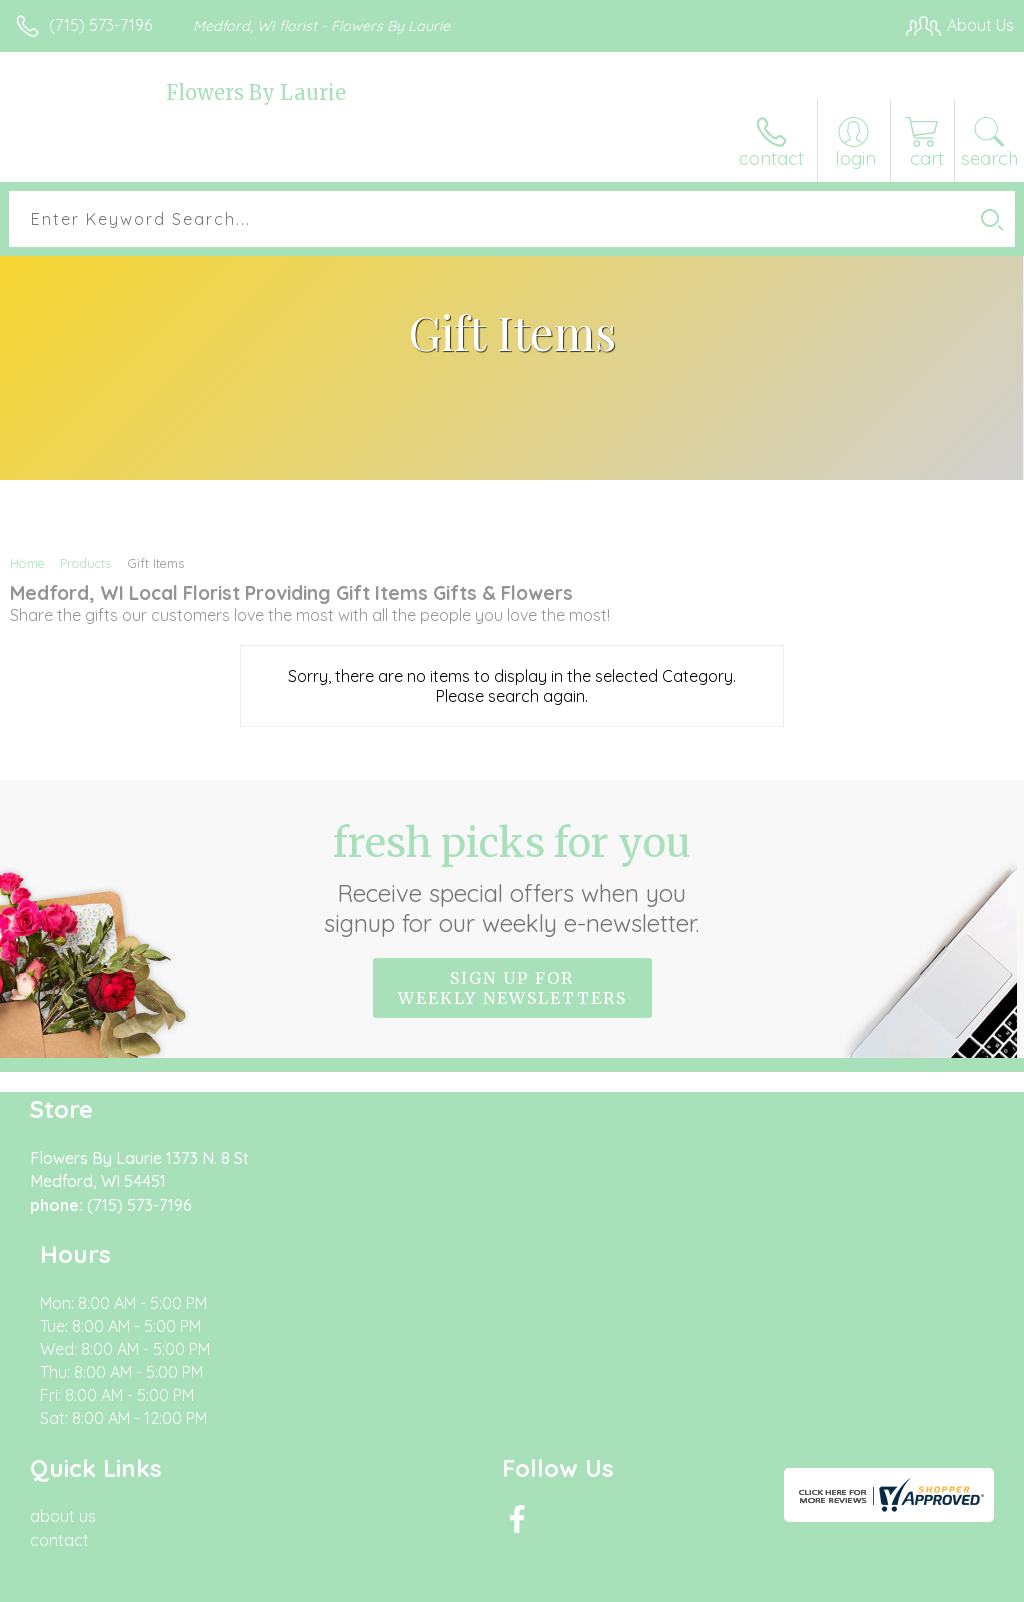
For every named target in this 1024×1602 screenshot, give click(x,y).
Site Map (940, 1581)
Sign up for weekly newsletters (512, 988)
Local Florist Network (817, 1581)
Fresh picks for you (512, 878)
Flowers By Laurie (256, 92)
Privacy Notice (674, 1581)
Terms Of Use (556, 1581)
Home (27, 563)
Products (85, 563)
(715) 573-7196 (100, 25)
